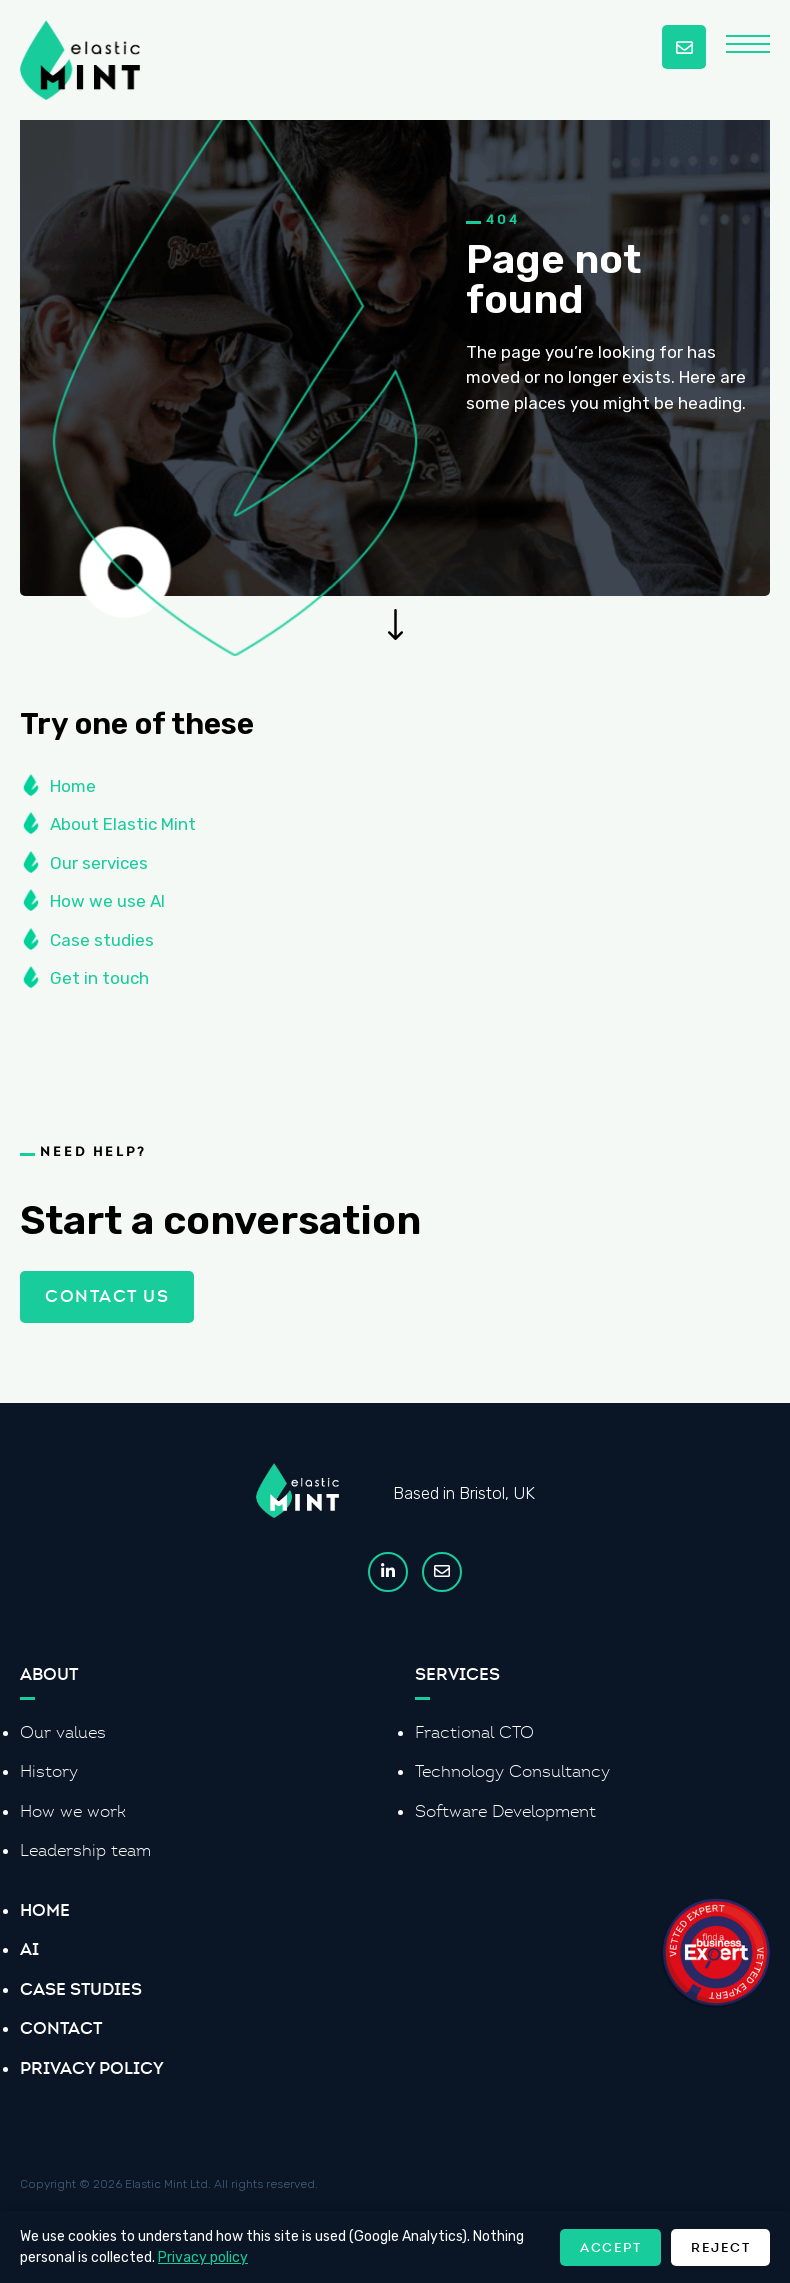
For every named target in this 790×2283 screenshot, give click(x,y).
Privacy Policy (92, 2068)
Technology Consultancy (512, 1771)
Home (73, 793)
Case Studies (81, 1989)
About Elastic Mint (123, 832)
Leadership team (85, 1850)
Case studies (102, 947)
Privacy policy (203, 2257)
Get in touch (99, 986)
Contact (61, 2028)
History (49, 1771)
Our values (63, 1732)
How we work (73, 1811)
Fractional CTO (474, 1732)
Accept (610, 2247)
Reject (720, 2247)
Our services (99, 870)
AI (29, 1949)
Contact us (107, 1288)
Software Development (505, 1811)
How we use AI (107, 909)
